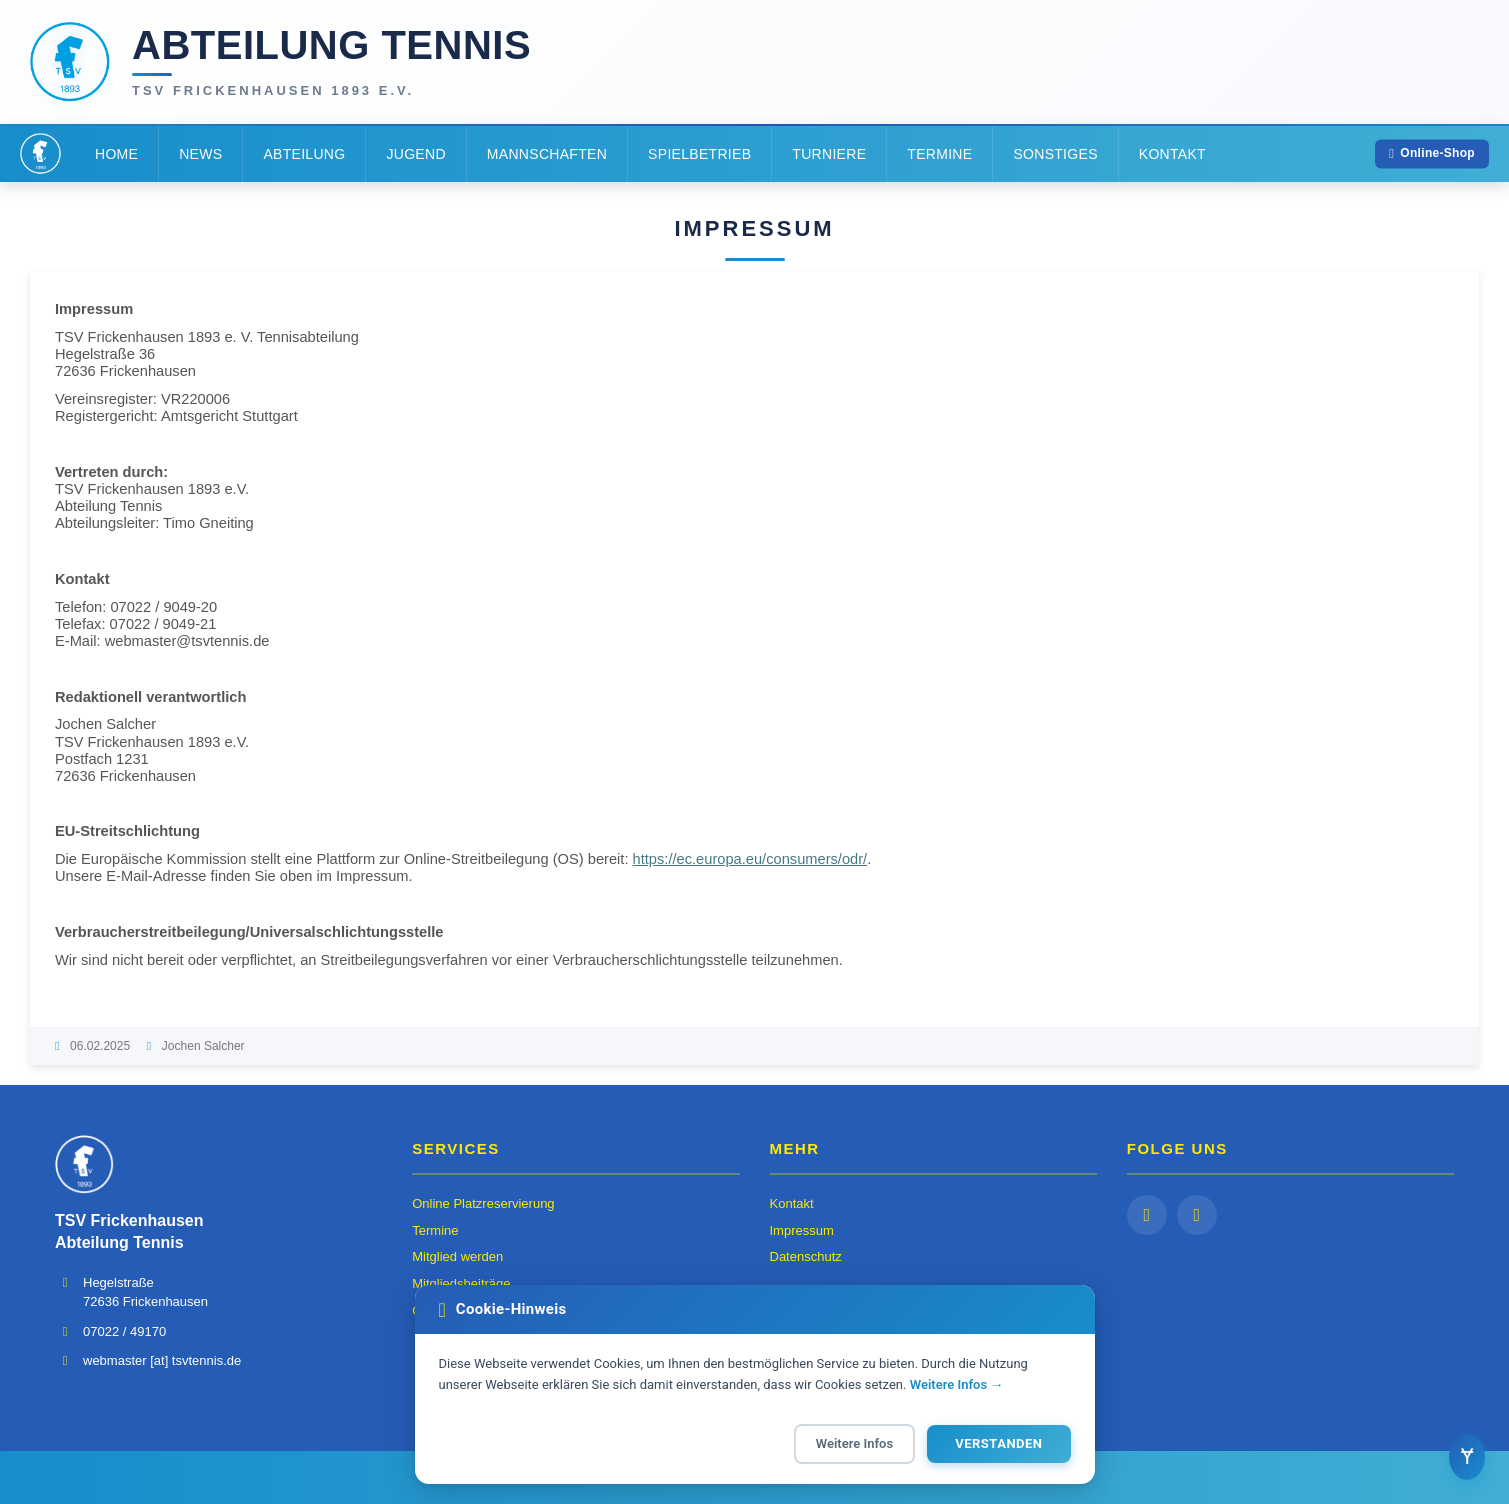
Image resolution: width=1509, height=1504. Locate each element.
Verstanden (998, 1443)
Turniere (829, 154)
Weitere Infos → (957, 1384)
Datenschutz (806, 1256)
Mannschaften (547, 154)
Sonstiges (1055, 154)
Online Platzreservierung (483, 1203)
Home (116, 154)
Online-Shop (1432, 153)
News (200, 154)
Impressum (802, 1230)
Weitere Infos (854, 1443)
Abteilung (304, 154)
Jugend (415, 154)
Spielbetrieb (699, 154)
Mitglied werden (457, 1256)
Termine (939, 154)
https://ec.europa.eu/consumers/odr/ (750, 859)
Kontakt (1172, 154)
